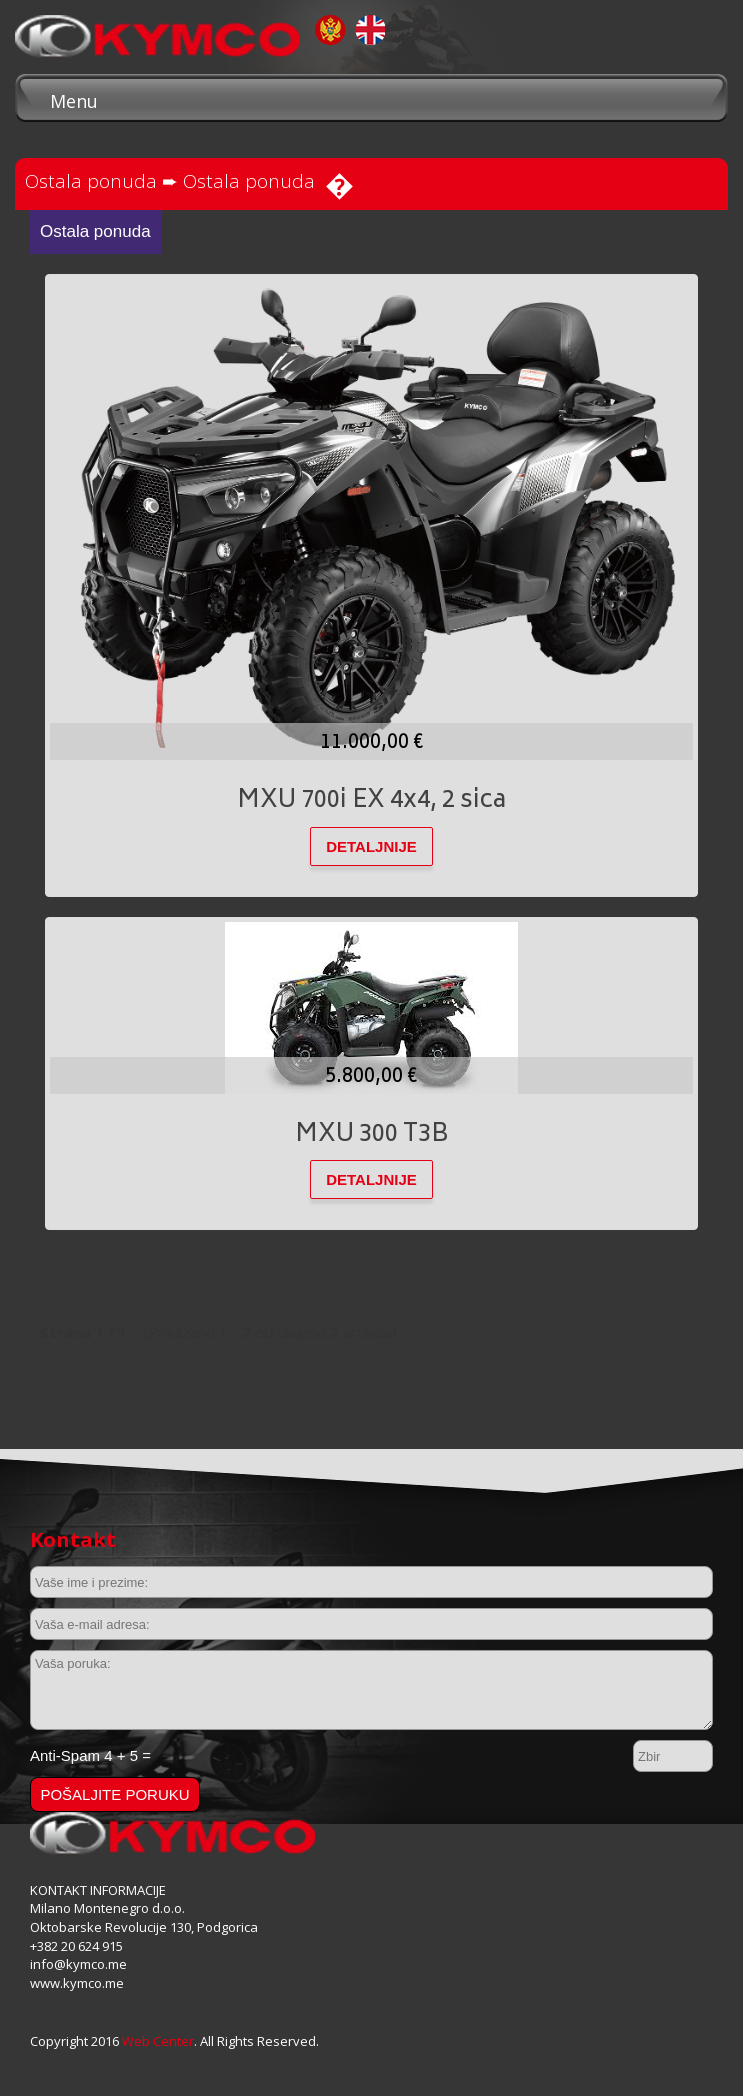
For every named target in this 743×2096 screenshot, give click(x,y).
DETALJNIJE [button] (371, 846)
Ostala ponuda (91, 181)
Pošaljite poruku (114, 1794)
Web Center (158, 2041)
